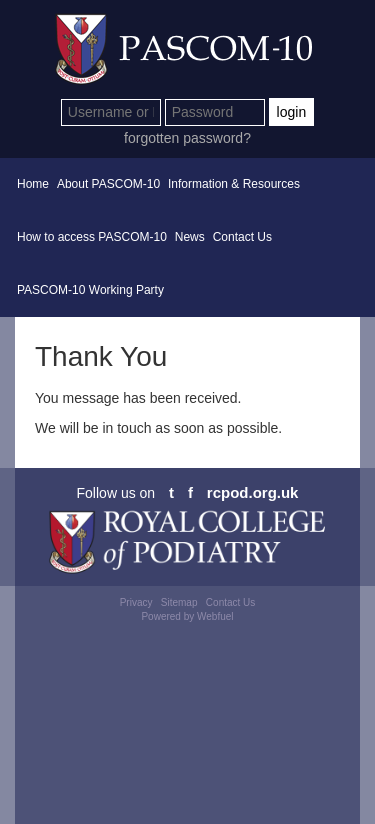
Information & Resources (234, 184)
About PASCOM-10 (108, 184)
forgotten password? (187, 138)
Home (33, 184)
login (292, 112)
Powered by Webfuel (187, 616)
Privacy (136, 602)
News (190, 237)
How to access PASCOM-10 (92, 237)
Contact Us (242, 237)
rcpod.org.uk (253, 492)
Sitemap (179, 602)
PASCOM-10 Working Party (90, 290)
